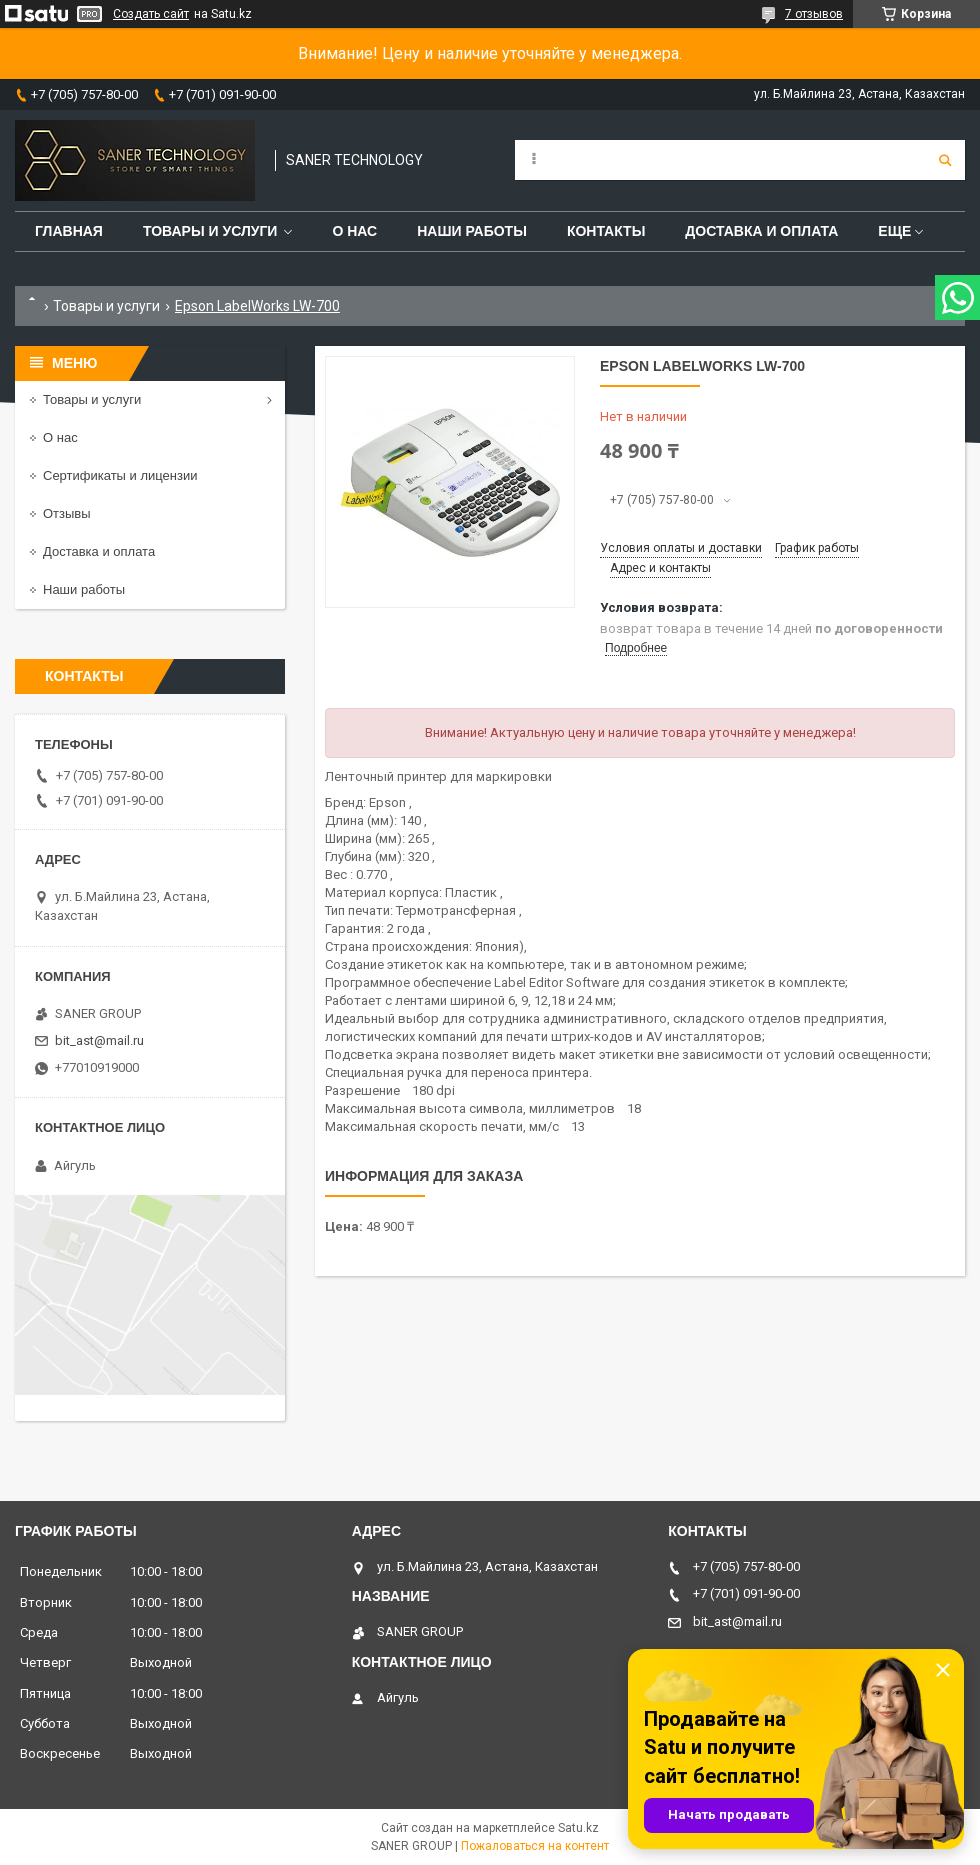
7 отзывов (814, 14)
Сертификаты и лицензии (120, 475)
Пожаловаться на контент (535, 1846)
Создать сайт (151, 14)
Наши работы (472, 231)
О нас (354, 231)
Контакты (606, 231)
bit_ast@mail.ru (99, 1040)
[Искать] (945, 160)
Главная (69, 231)
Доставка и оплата (761, 231)
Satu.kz (578, 1828)
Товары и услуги (210, 231)
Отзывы (67, 513)
